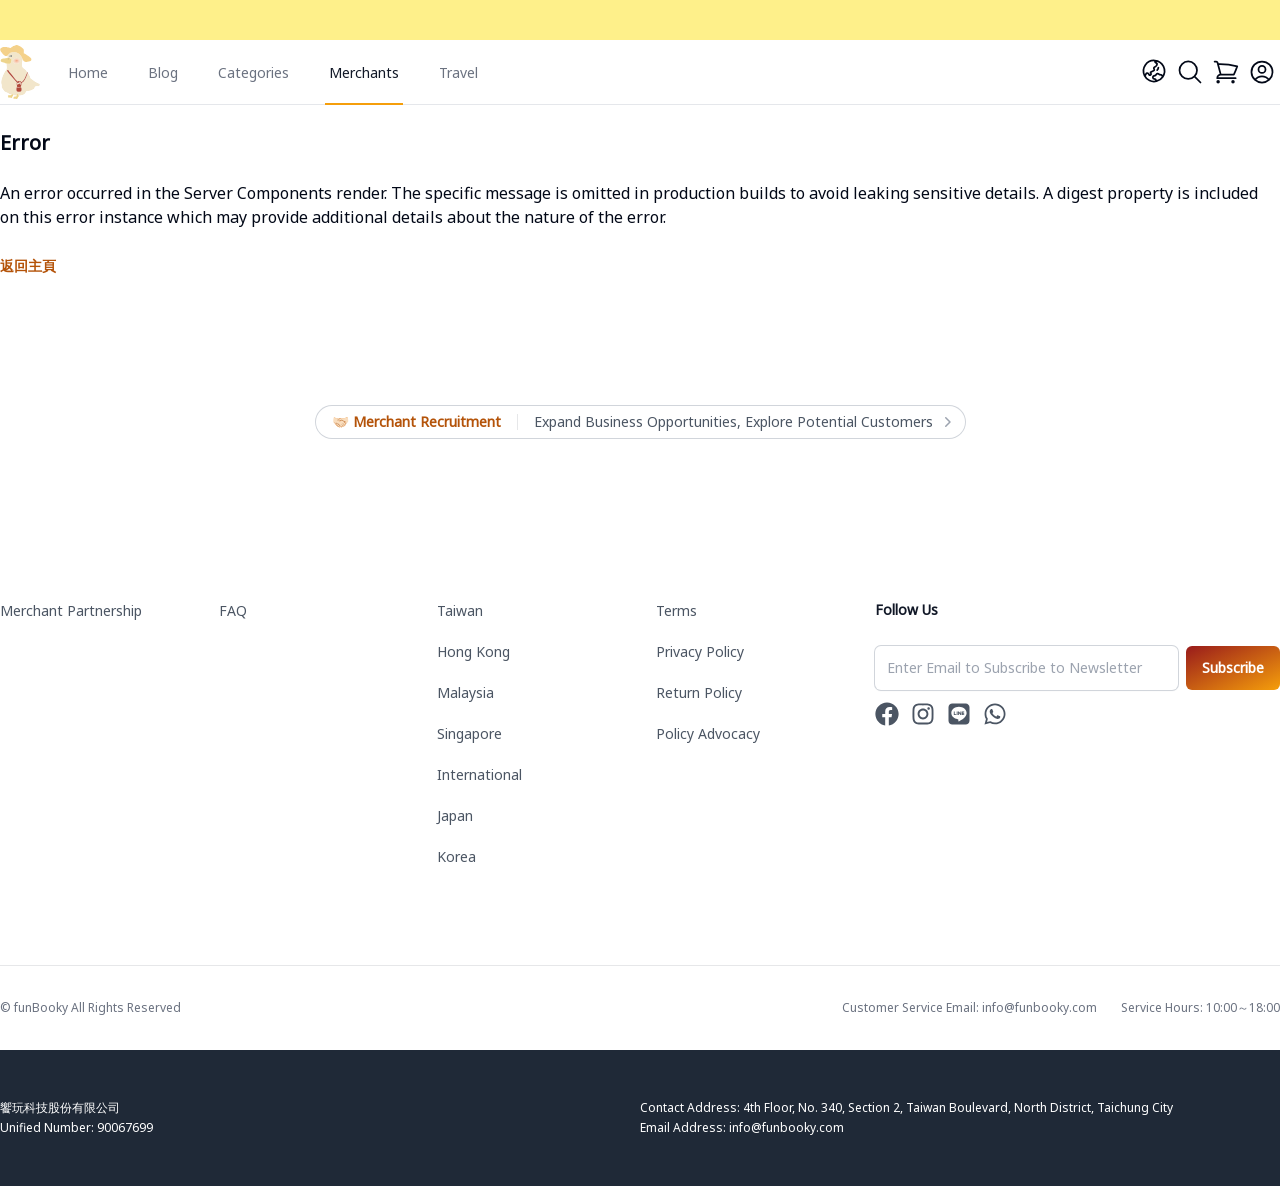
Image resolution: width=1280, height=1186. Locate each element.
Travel (458, 72)
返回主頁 (28, 265)
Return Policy (699, 692)
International (479, 774)
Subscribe (1233, 667)
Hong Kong (473, 651)
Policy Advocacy (708, 733)
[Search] (1190, 72)
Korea (456, 856)
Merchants (364, 72)
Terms (676, 610)
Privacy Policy (700, 651)
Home (88, 72)
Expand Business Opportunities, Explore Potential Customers (741, 422)
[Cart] (1226, 72)
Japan (455, 815)
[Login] (1262, 72)
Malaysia (465, 692)
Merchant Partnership (71, 610)
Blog (163, 72)
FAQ (233, 610)
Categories (253, 72)
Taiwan (460, 610)
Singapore (469, 733)
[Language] (1154, 71)
